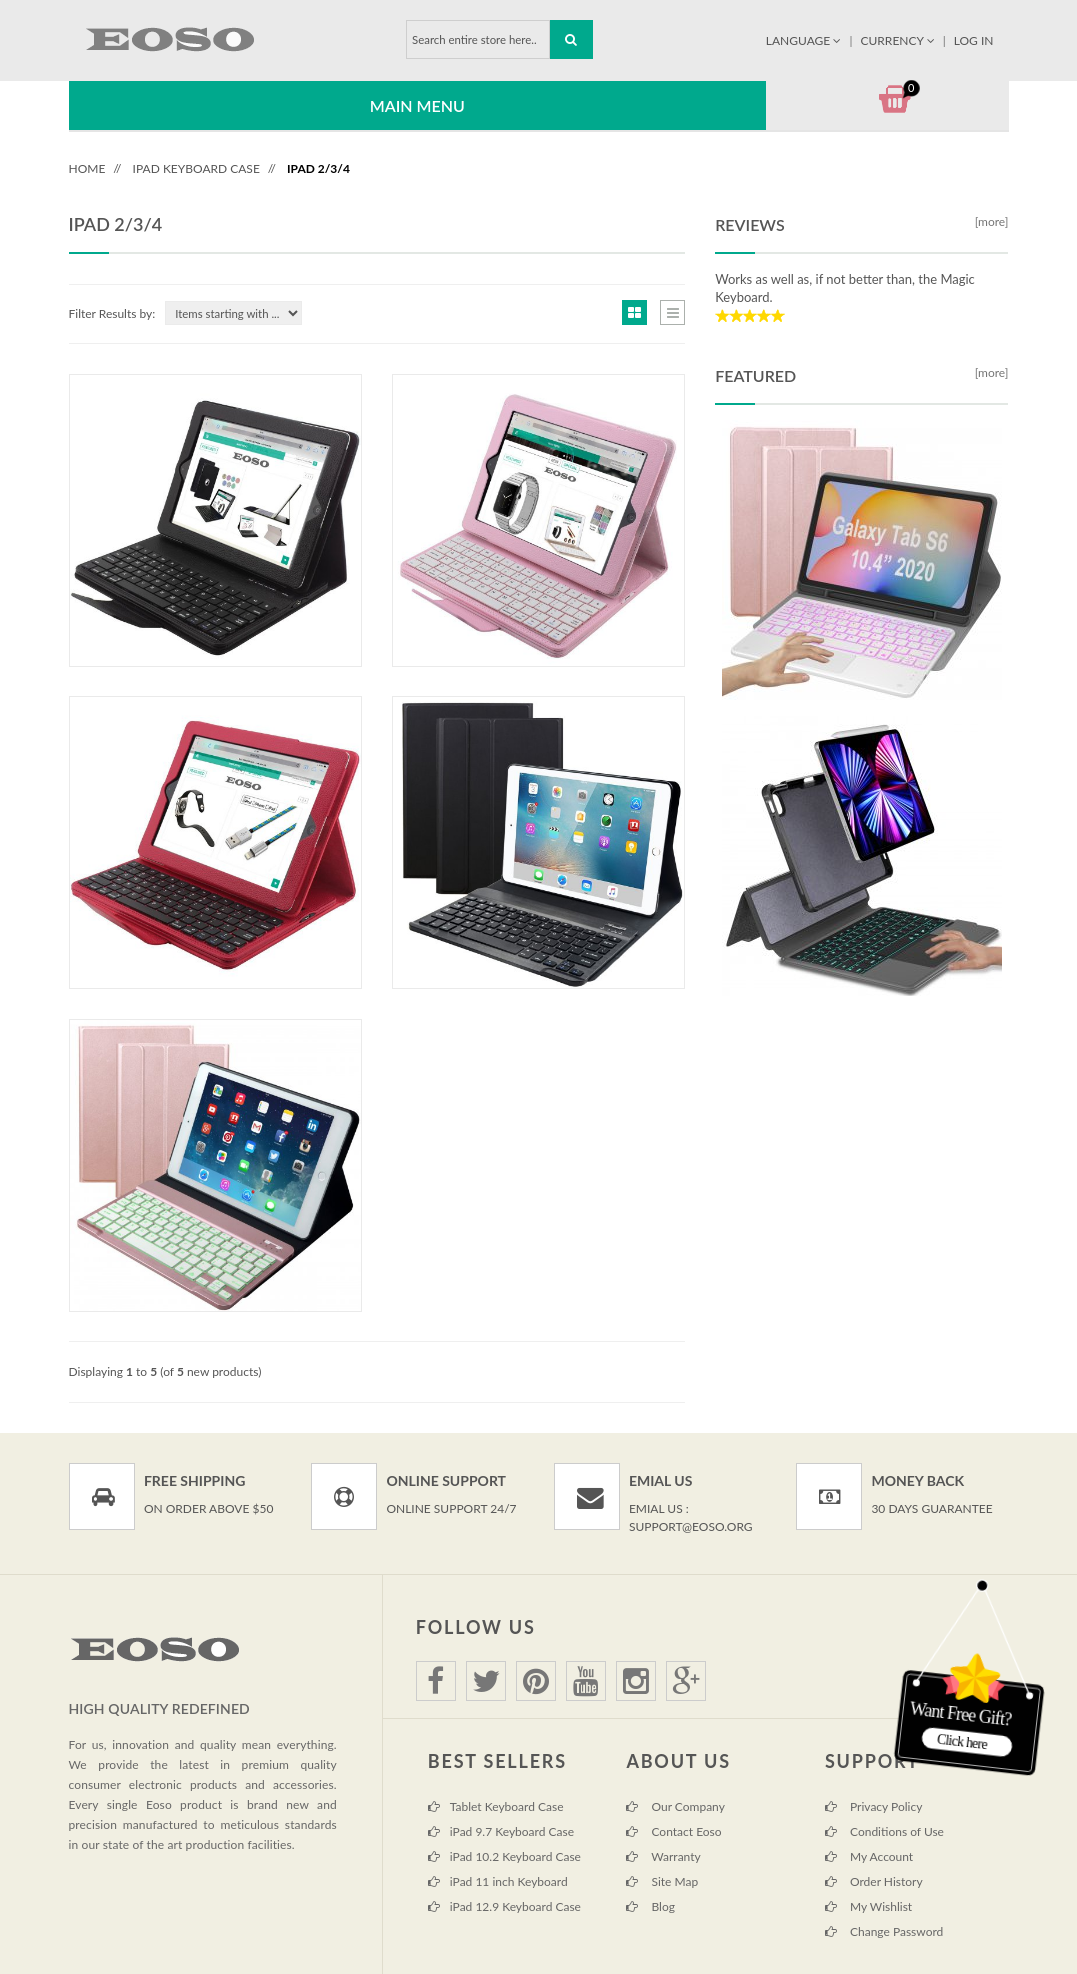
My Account (869, 1856)
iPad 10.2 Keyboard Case (504, 1856)
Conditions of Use (884, 1831)
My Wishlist (868, 1906)
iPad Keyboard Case (196, 168)
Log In (974, 40)
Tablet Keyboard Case (496, 1806)
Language (805, 40)
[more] (989, 221)
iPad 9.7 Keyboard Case (501, 1831)
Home (87, 168)
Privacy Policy (873, 1806)
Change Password (884, 1931)
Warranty (663, 1856)
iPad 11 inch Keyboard (498, 1881)
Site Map (662, 1881)
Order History (874, 1881)
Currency (899, 40)
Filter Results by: (112, 313)
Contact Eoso (673, 1831)
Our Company (675, 1806)
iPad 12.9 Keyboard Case (504, 1906)
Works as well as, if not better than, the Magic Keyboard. (845, 288)
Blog (650, 1906)
